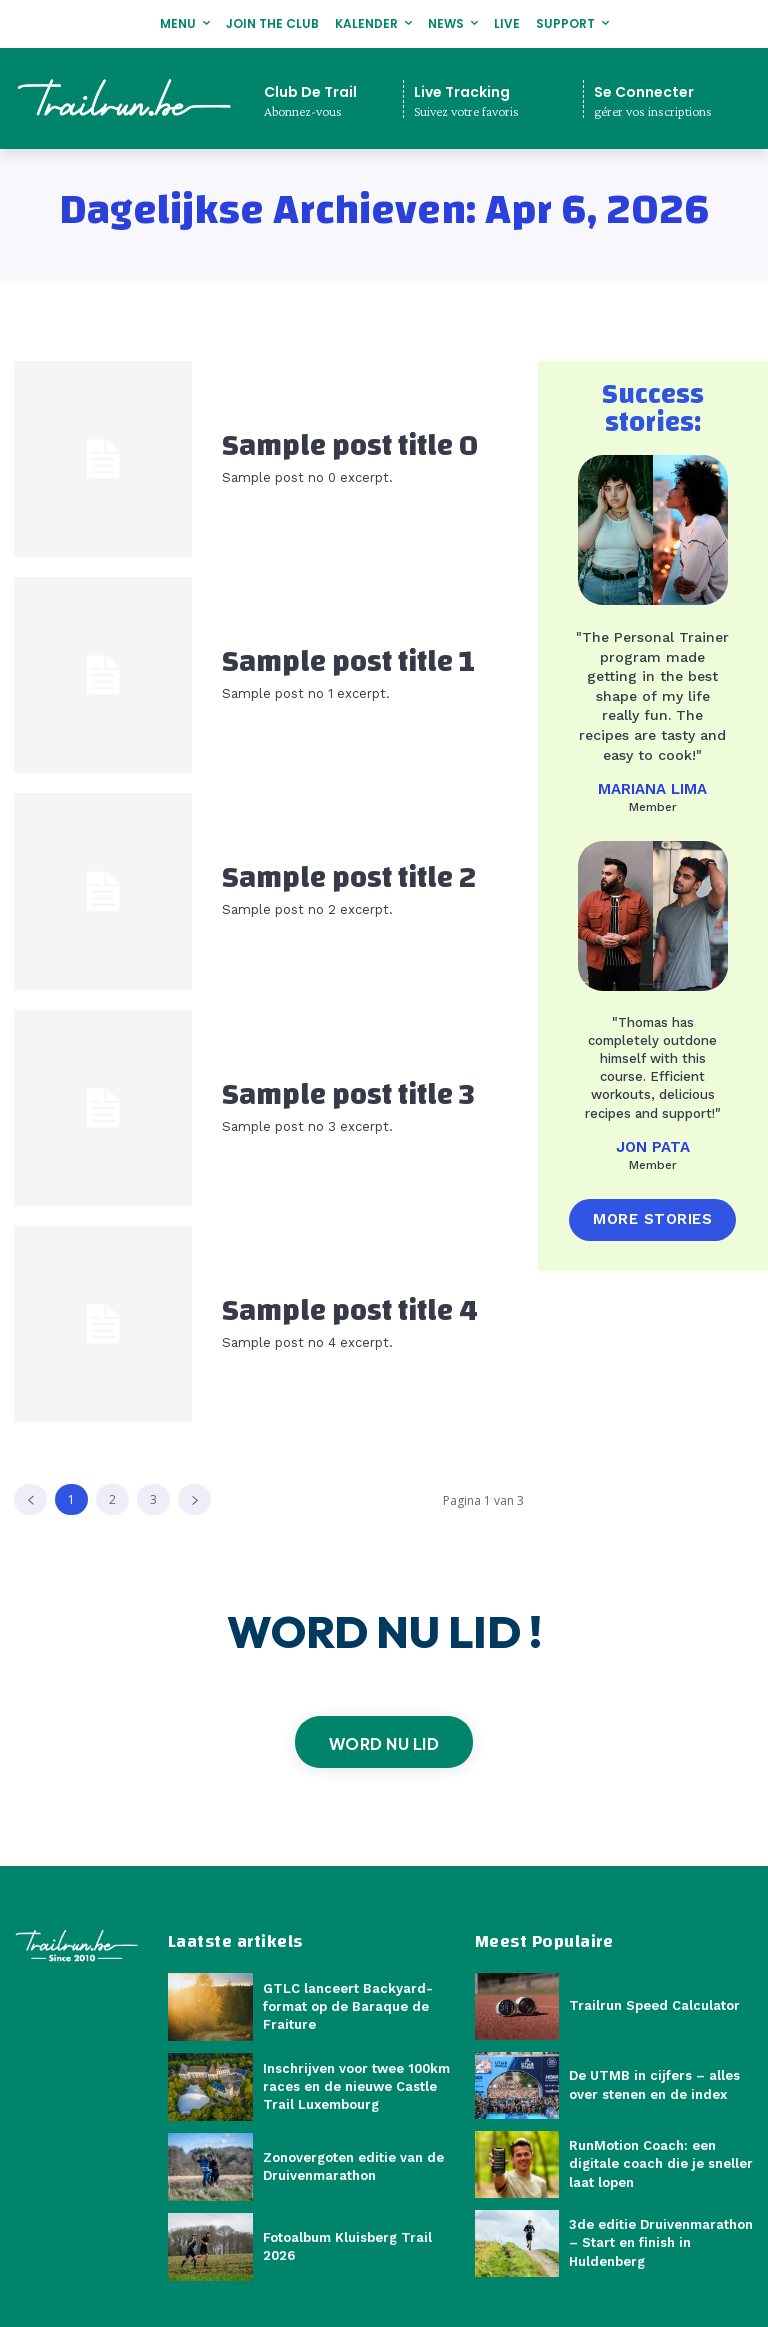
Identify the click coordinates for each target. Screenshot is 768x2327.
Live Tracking (462, 92)
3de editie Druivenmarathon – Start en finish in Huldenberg (661, 2242)
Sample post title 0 (350, 445)
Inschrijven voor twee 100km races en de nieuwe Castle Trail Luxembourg (356, 2086)
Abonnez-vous (303, 111)
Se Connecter (644, 92)
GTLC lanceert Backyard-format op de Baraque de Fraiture (348, 2006)
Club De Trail (310, 92)
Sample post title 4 (350, 1310)
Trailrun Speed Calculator (654, 2005)
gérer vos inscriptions (653, 111)
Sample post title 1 (348, 661)
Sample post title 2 (349, 877)
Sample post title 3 (348, 1094)
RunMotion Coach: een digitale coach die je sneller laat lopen (661, 2163)
